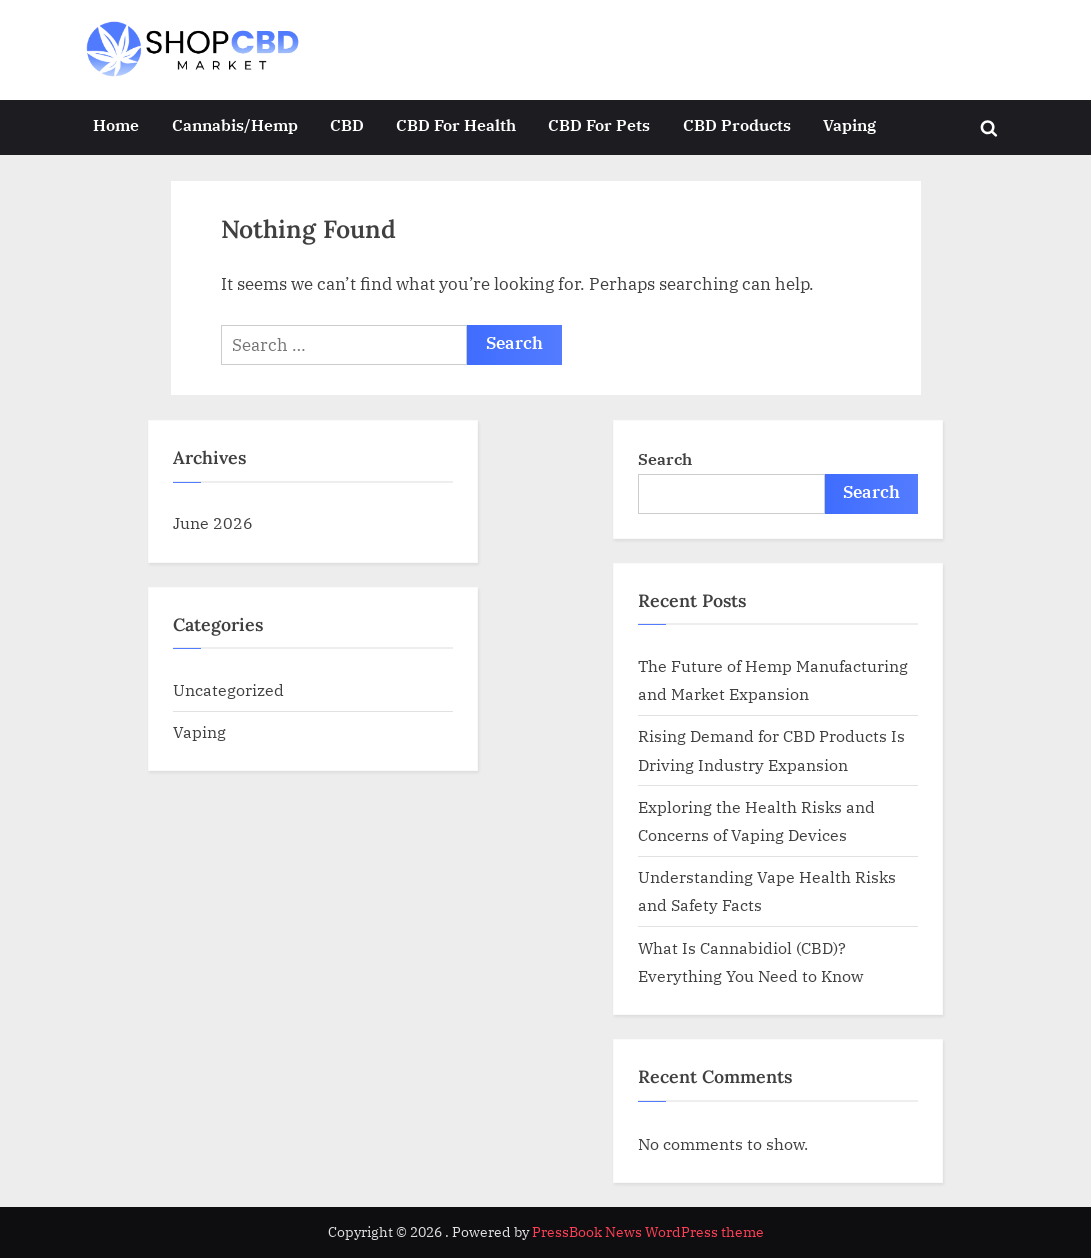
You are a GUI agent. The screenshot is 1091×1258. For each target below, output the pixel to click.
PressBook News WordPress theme (648, 1232)
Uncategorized (228, 689)
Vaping (849, 124)
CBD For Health (456, 124)
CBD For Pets (599, 124)
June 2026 (213, 522)
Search (665, 458)
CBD (347, 124)
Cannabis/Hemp (235, 124)
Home (116, 124)
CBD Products (737, 124)
